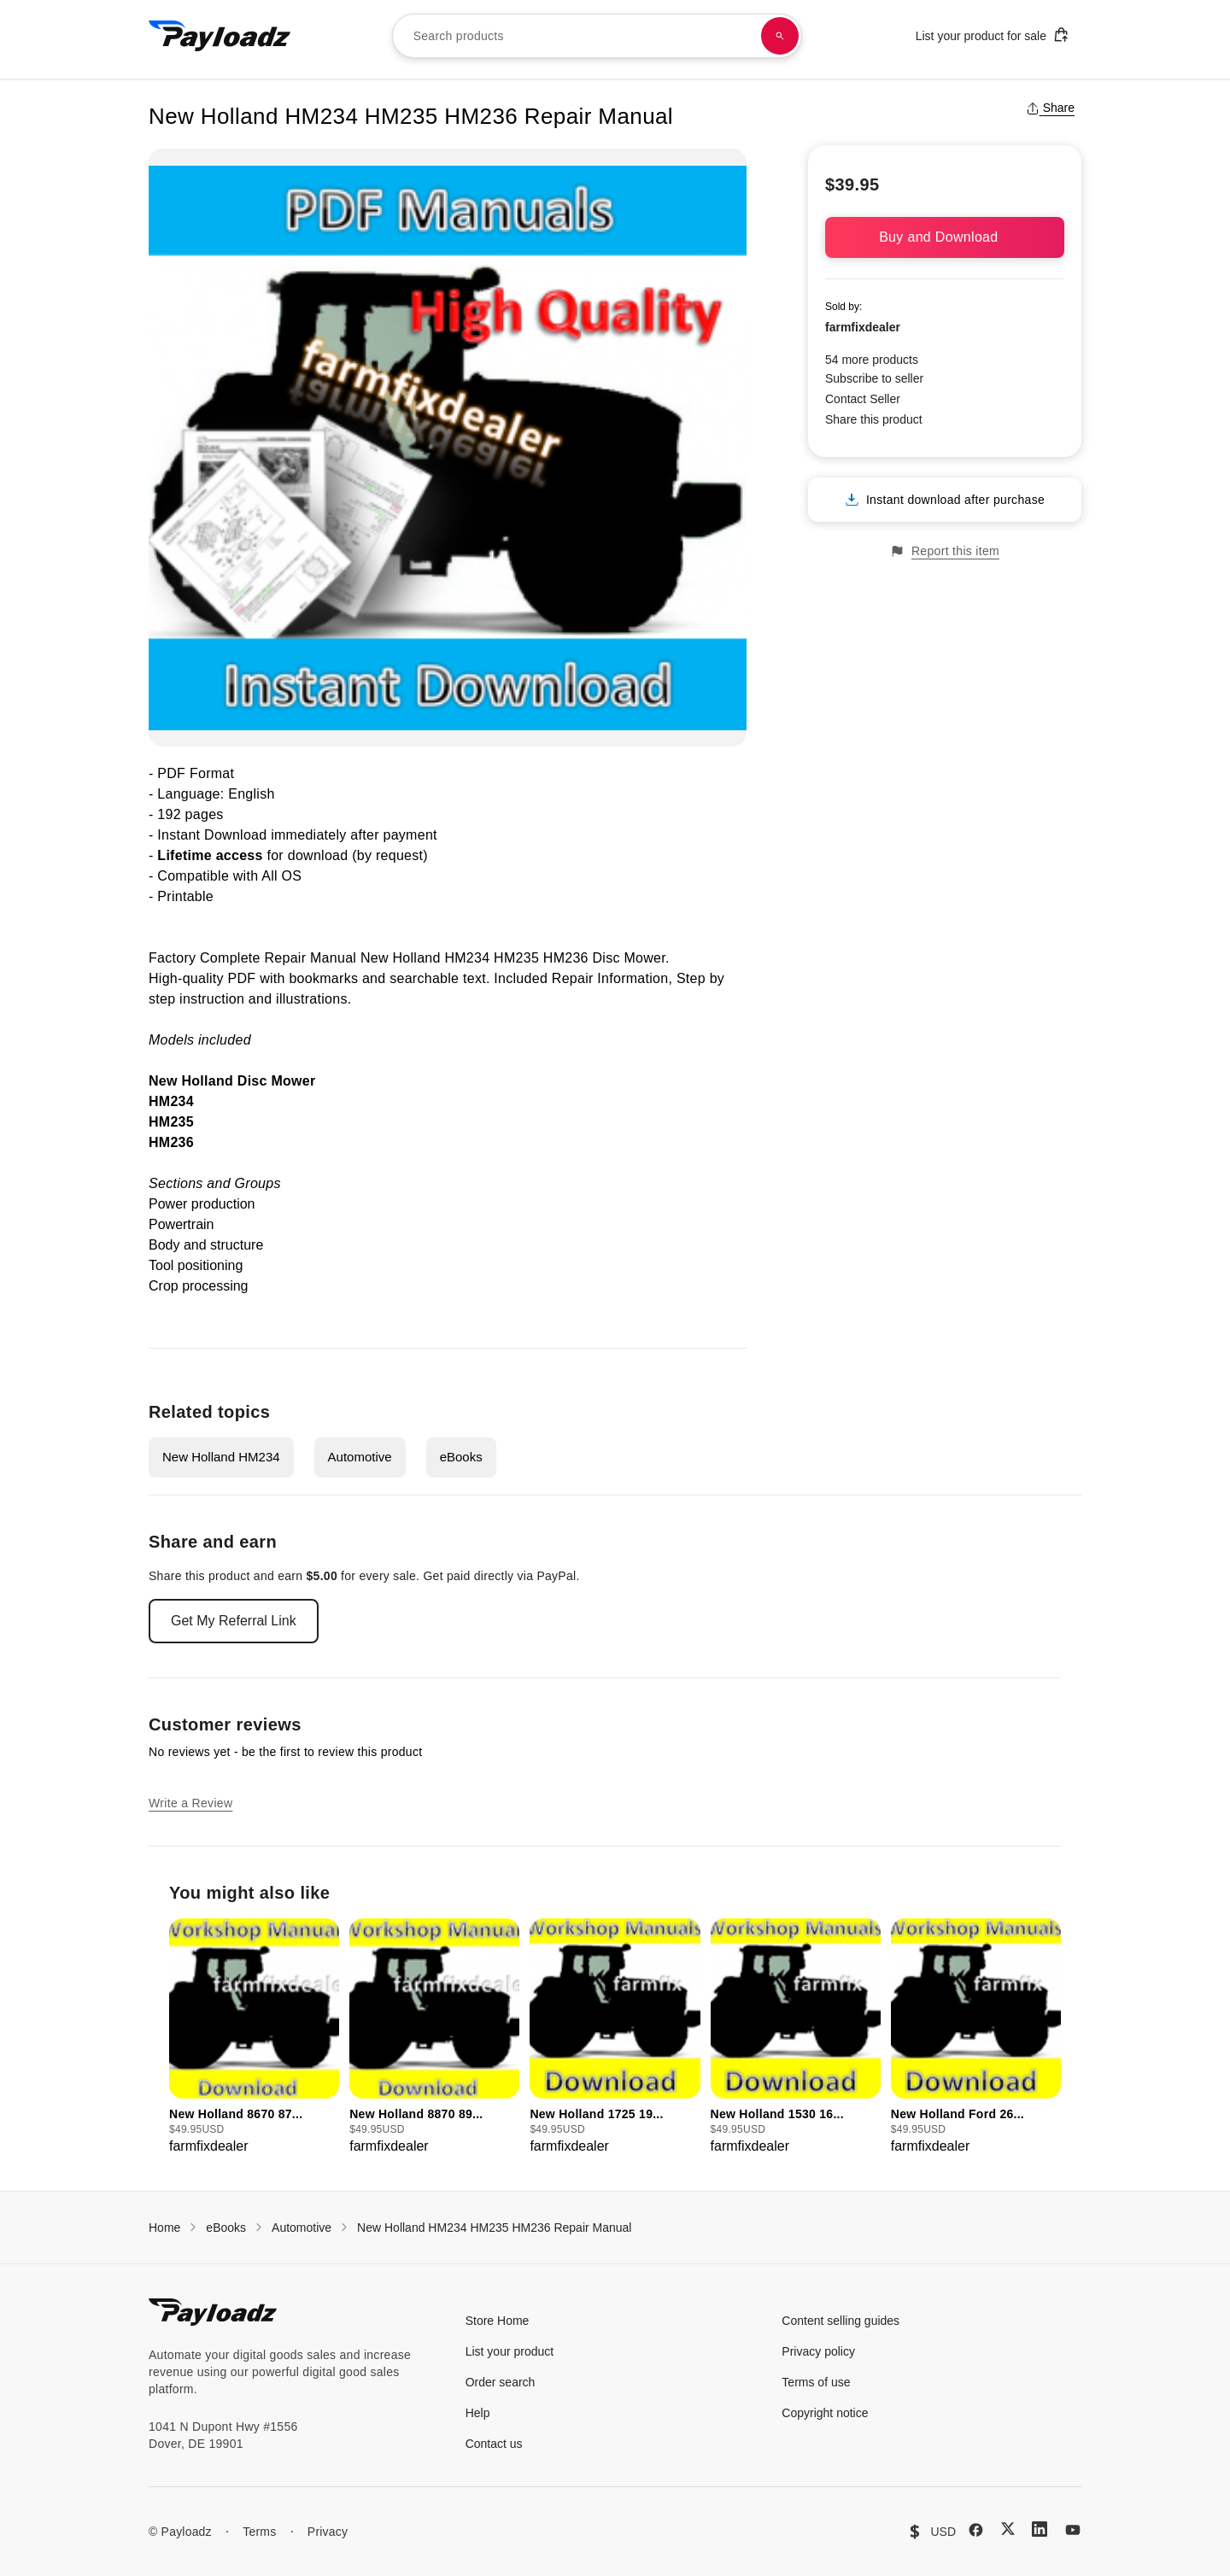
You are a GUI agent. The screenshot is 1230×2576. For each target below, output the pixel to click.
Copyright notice (825, 2413)
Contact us (494, 2443)
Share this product (873, 419)
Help (478, 2413)
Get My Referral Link (233, 1620)
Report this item (944, 551)
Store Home (498, 2320)
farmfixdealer (862, 327)
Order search (501, 2382)
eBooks (461, 1456)
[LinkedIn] (1039, 2529)
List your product (510, 2351)
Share (1050, 107)
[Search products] (780, 36)
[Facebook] (976, 2529)
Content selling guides (840, 2320)
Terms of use (816, 2382)
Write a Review (190, 1803)
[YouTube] (1072, 2529)
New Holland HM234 (221, 1456)
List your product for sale (992, 34)
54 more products (871, 359)
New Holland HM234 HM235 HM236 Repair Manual (494, 2227)
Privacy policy (818, 2351)
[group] (254, 2037)
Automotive (360, 1456)
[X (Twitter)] (1008, 2528)
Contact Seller (862, 399)
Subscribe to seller (874, 378)
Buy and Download (944, 237)
